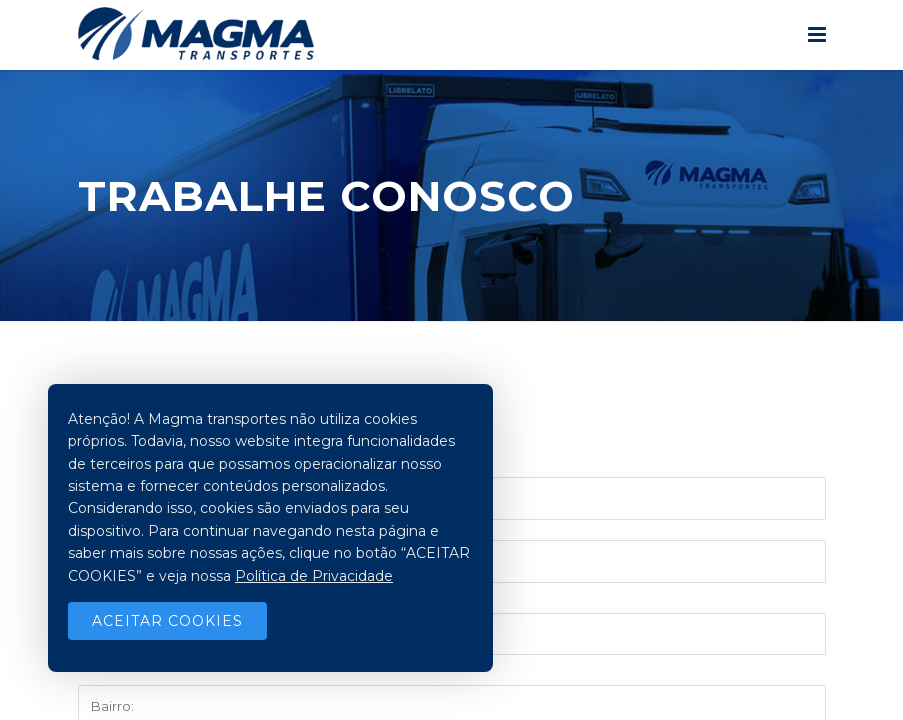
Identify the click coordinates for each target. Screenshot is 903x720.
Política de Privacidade (314, 576)
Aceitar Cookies (167, 621)
